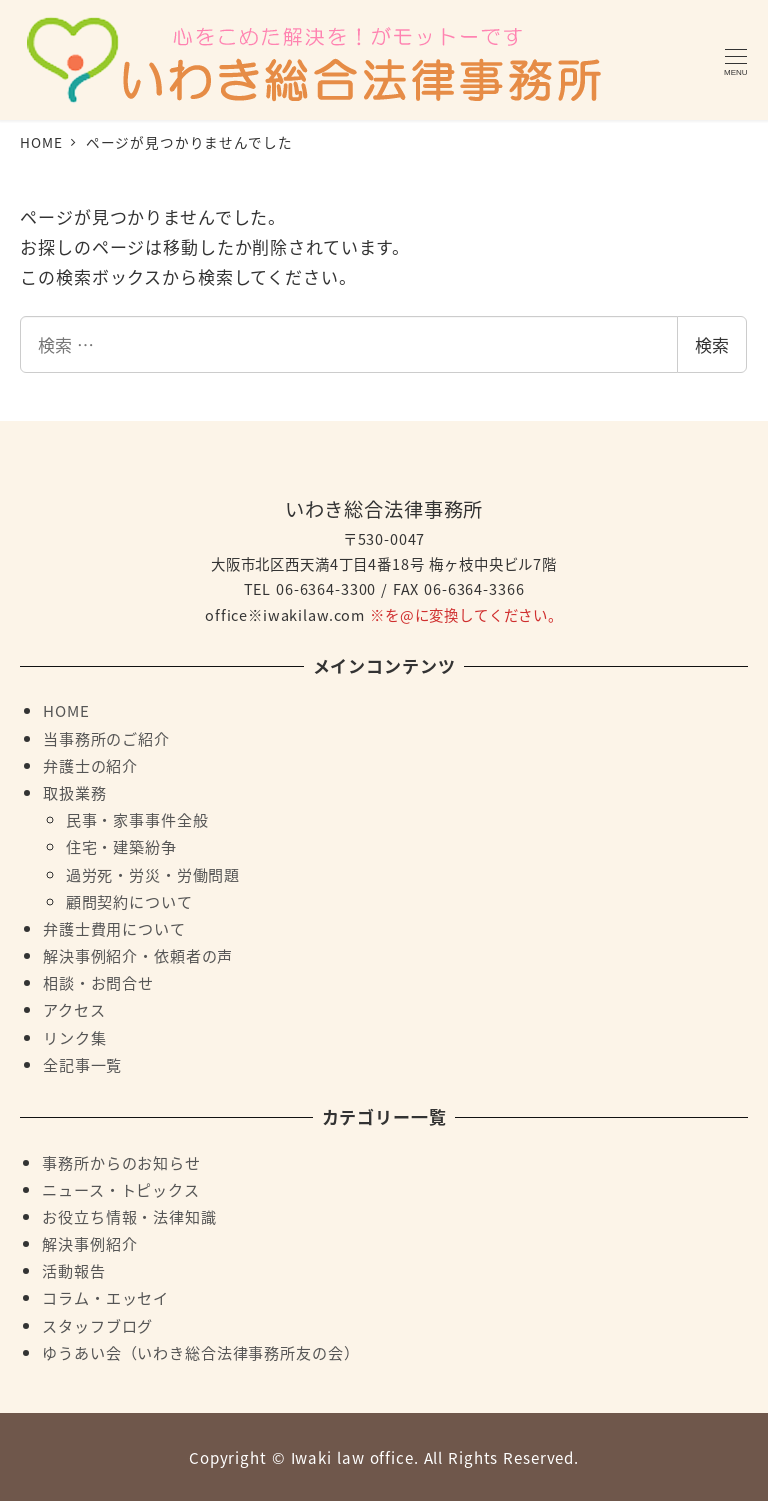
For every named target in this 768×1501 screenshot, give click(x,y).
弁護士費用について (114, 928)
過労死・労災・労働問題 (153, 874)
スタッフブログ (97, 1325)
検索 (712, 344)
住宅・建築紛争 (121, 846)
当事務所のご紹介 (106, 738)
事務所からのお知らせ (121, 1162)
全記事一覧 (82, 1064)
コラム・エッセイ (105, 1297)
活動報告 (73, 1270)
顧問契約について (129, 901)
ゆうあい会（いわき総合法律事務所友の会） (200, 1352)
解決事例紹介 (89, 1243)
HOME (66, 710)
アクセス (74, 1009)
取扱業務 (74, 792)
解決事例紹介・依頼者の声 (138, 955)
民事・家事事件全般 (137, 819)
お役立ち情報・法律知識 (129, 1216)
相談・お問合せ (98, 982)
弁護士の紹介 (90, 765)
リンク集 (74, 1037)
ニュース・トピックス (121, 1189)
